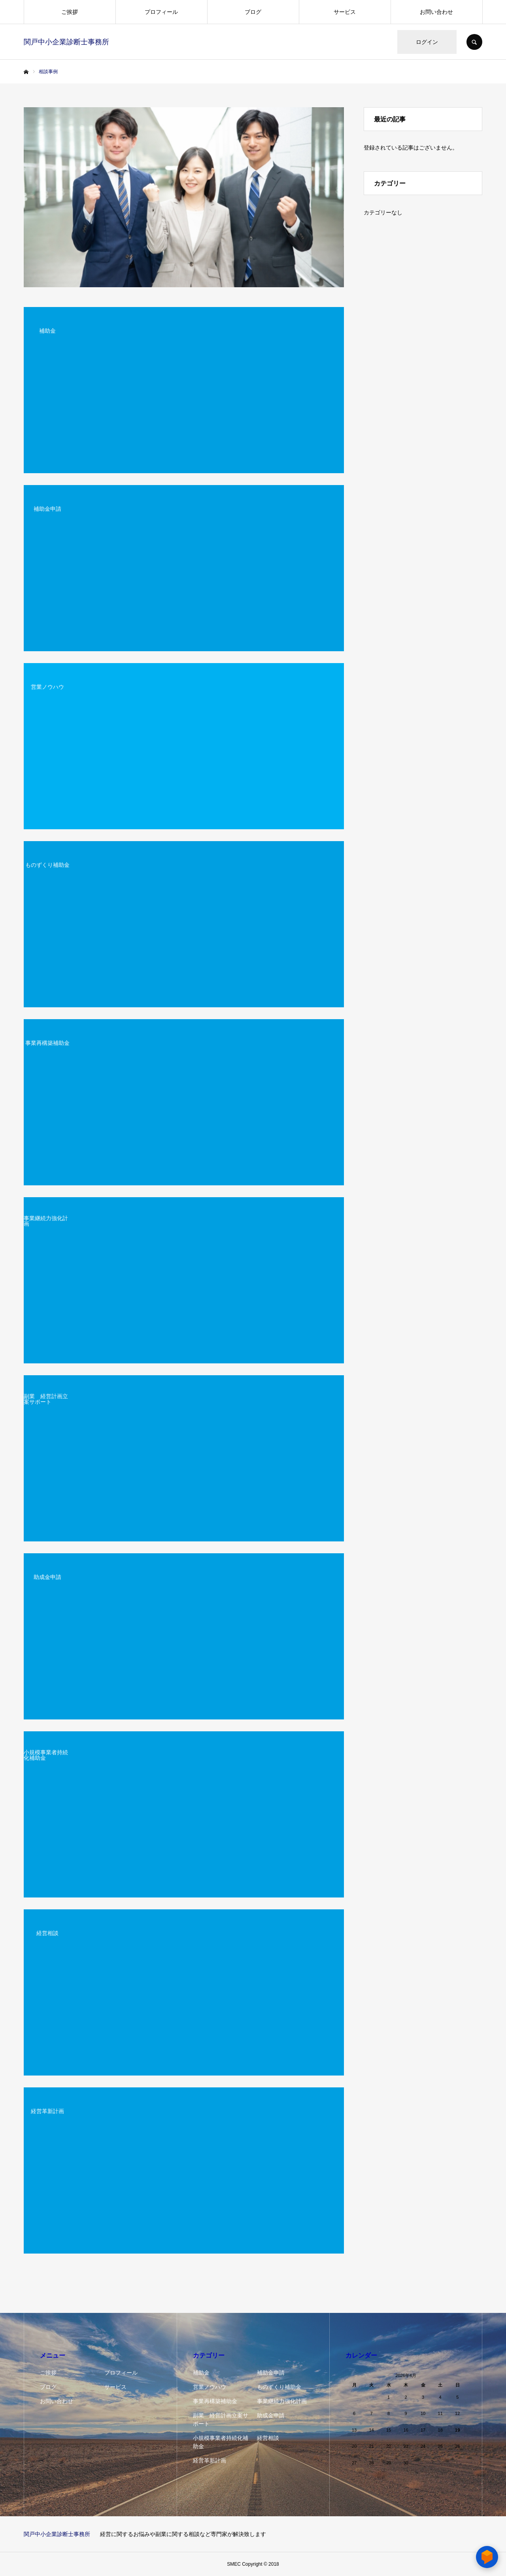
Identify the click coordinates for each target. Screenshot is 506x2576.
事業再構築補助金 (215, 2401)
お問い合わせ (436, 12)
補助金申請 (271, 2372)
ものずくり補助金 (279, 2387)
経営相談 (268, 2438)
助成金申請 (271, 2415)
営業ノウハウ (209, 2387)
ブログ (253, 12)
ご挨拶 (69, 12)
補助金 (201, 2372)
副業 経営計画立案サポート (220, 2419)
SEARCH (474, 42)
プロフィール (161, 12)
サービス (345, 12)
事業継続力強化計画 (282, 2401)
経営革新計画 (209, 2460)
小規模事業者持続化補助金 (220, 2442)
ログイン (427, 42)
